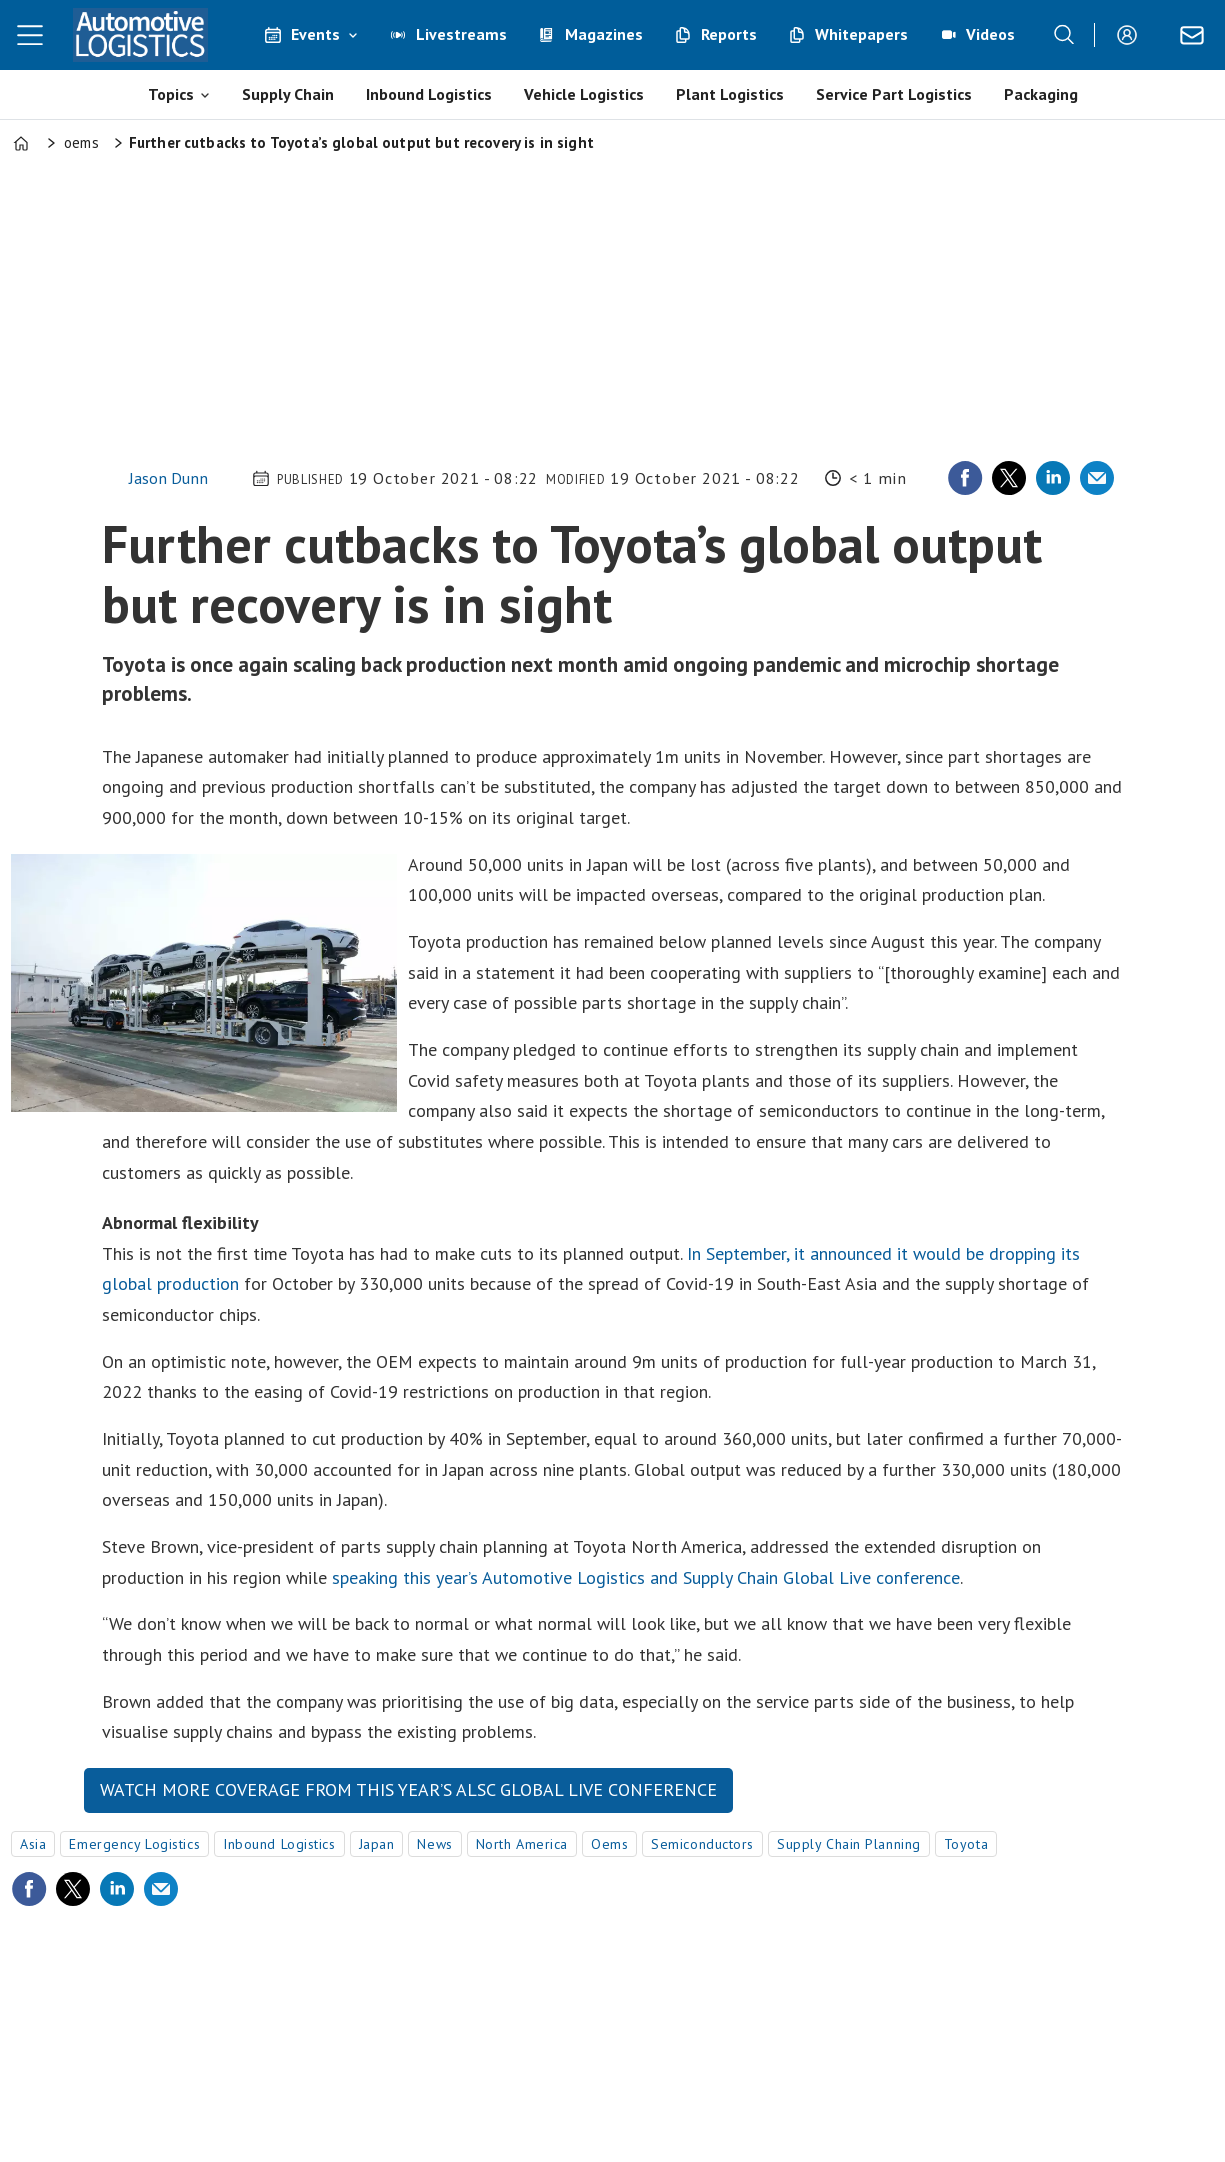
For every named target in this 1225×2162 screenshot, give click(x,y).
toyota (966, 1844)
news (434, 1844)
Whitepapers (861, 34)
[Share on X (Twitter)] (1009, 478)
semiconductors (702, 1844)
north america (522, 1844)
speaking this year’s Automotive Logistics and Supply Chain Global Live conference (646, 1577)
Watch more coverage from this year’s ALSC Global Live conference (408, 1789)
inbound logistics (279, 1844)
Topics (171, 94)
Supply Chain (288, 94)
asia (33, 1844)
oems (609, 1844)
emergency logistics (134, 1844)
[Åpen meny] (30, 35)
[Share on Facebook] (965, 478)
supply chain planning (849, 1844)
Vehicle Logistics (584, 94)
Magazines (604, 34)
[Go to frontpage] (140, 35)
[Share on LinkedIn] (1053, 478)
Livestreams (461, 34)
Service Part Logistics (894, 94)
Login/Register (1132, 35)
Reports (729, 34)
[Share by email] (1097, 478)
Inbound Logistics (429, 94)
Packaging (1041, 94)
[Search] (1064, 35)
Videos (990, 34)
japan (377, 1844)
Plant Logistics (730, 94)
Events (315, 34)
